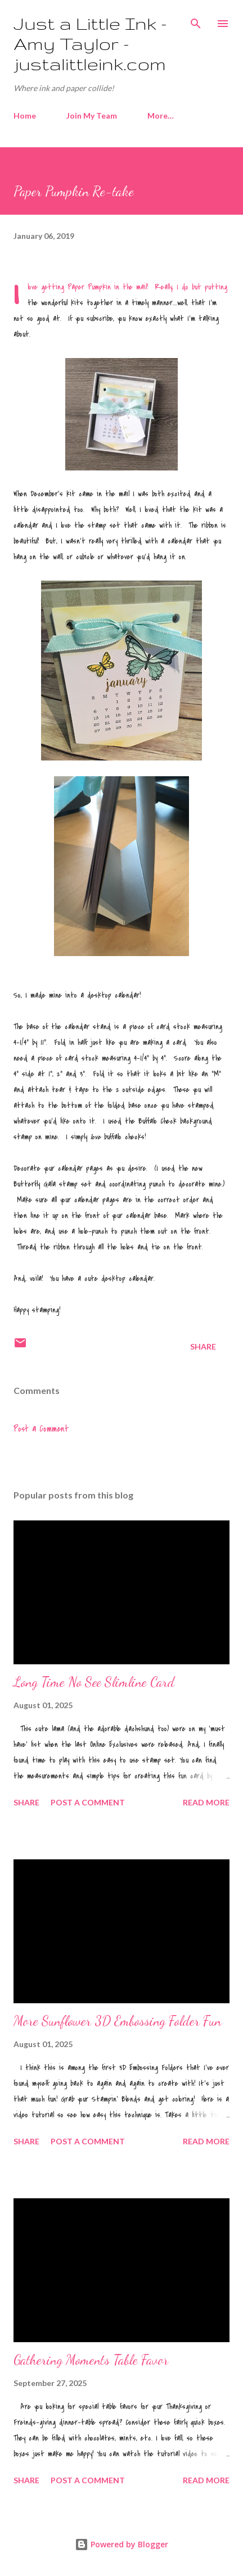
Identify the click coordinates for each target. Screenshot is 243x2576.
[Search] (195, 20)
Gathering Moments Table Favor (91, 2360)
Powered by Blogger (121, 2544)
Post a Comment (41, 1429)
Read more (206, 1802)
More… (160, 115)
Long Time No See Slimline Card (94, 1682)
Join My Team (91, 115)
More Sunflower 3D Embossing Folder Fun (117, 2021)
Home (25, 115)
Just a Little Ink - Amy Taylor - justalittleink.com (90, 43)
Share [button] (203, 1346)
